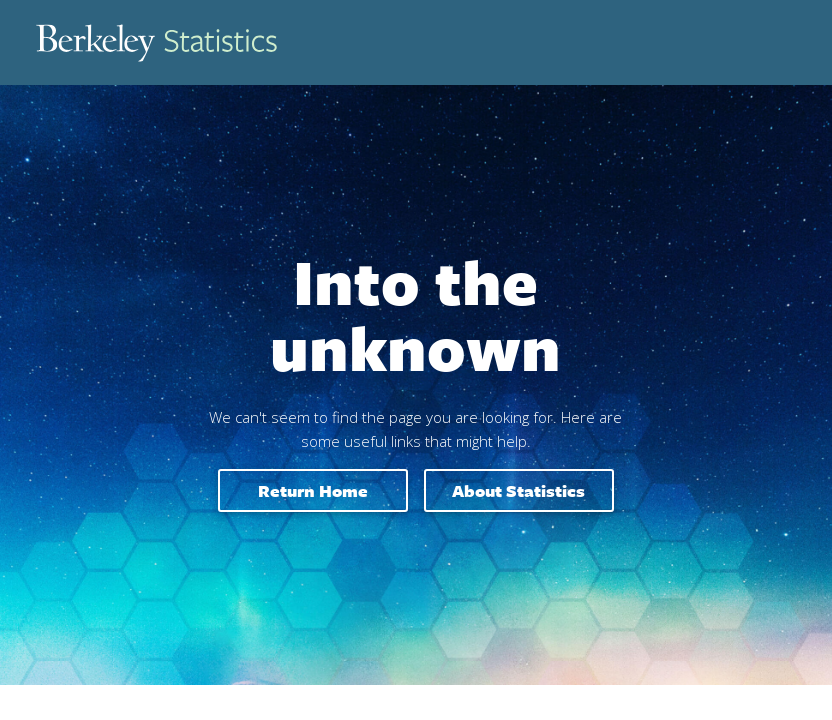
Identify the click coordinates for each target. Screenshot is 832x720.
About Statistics (518, 490)
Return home (313, 490)
